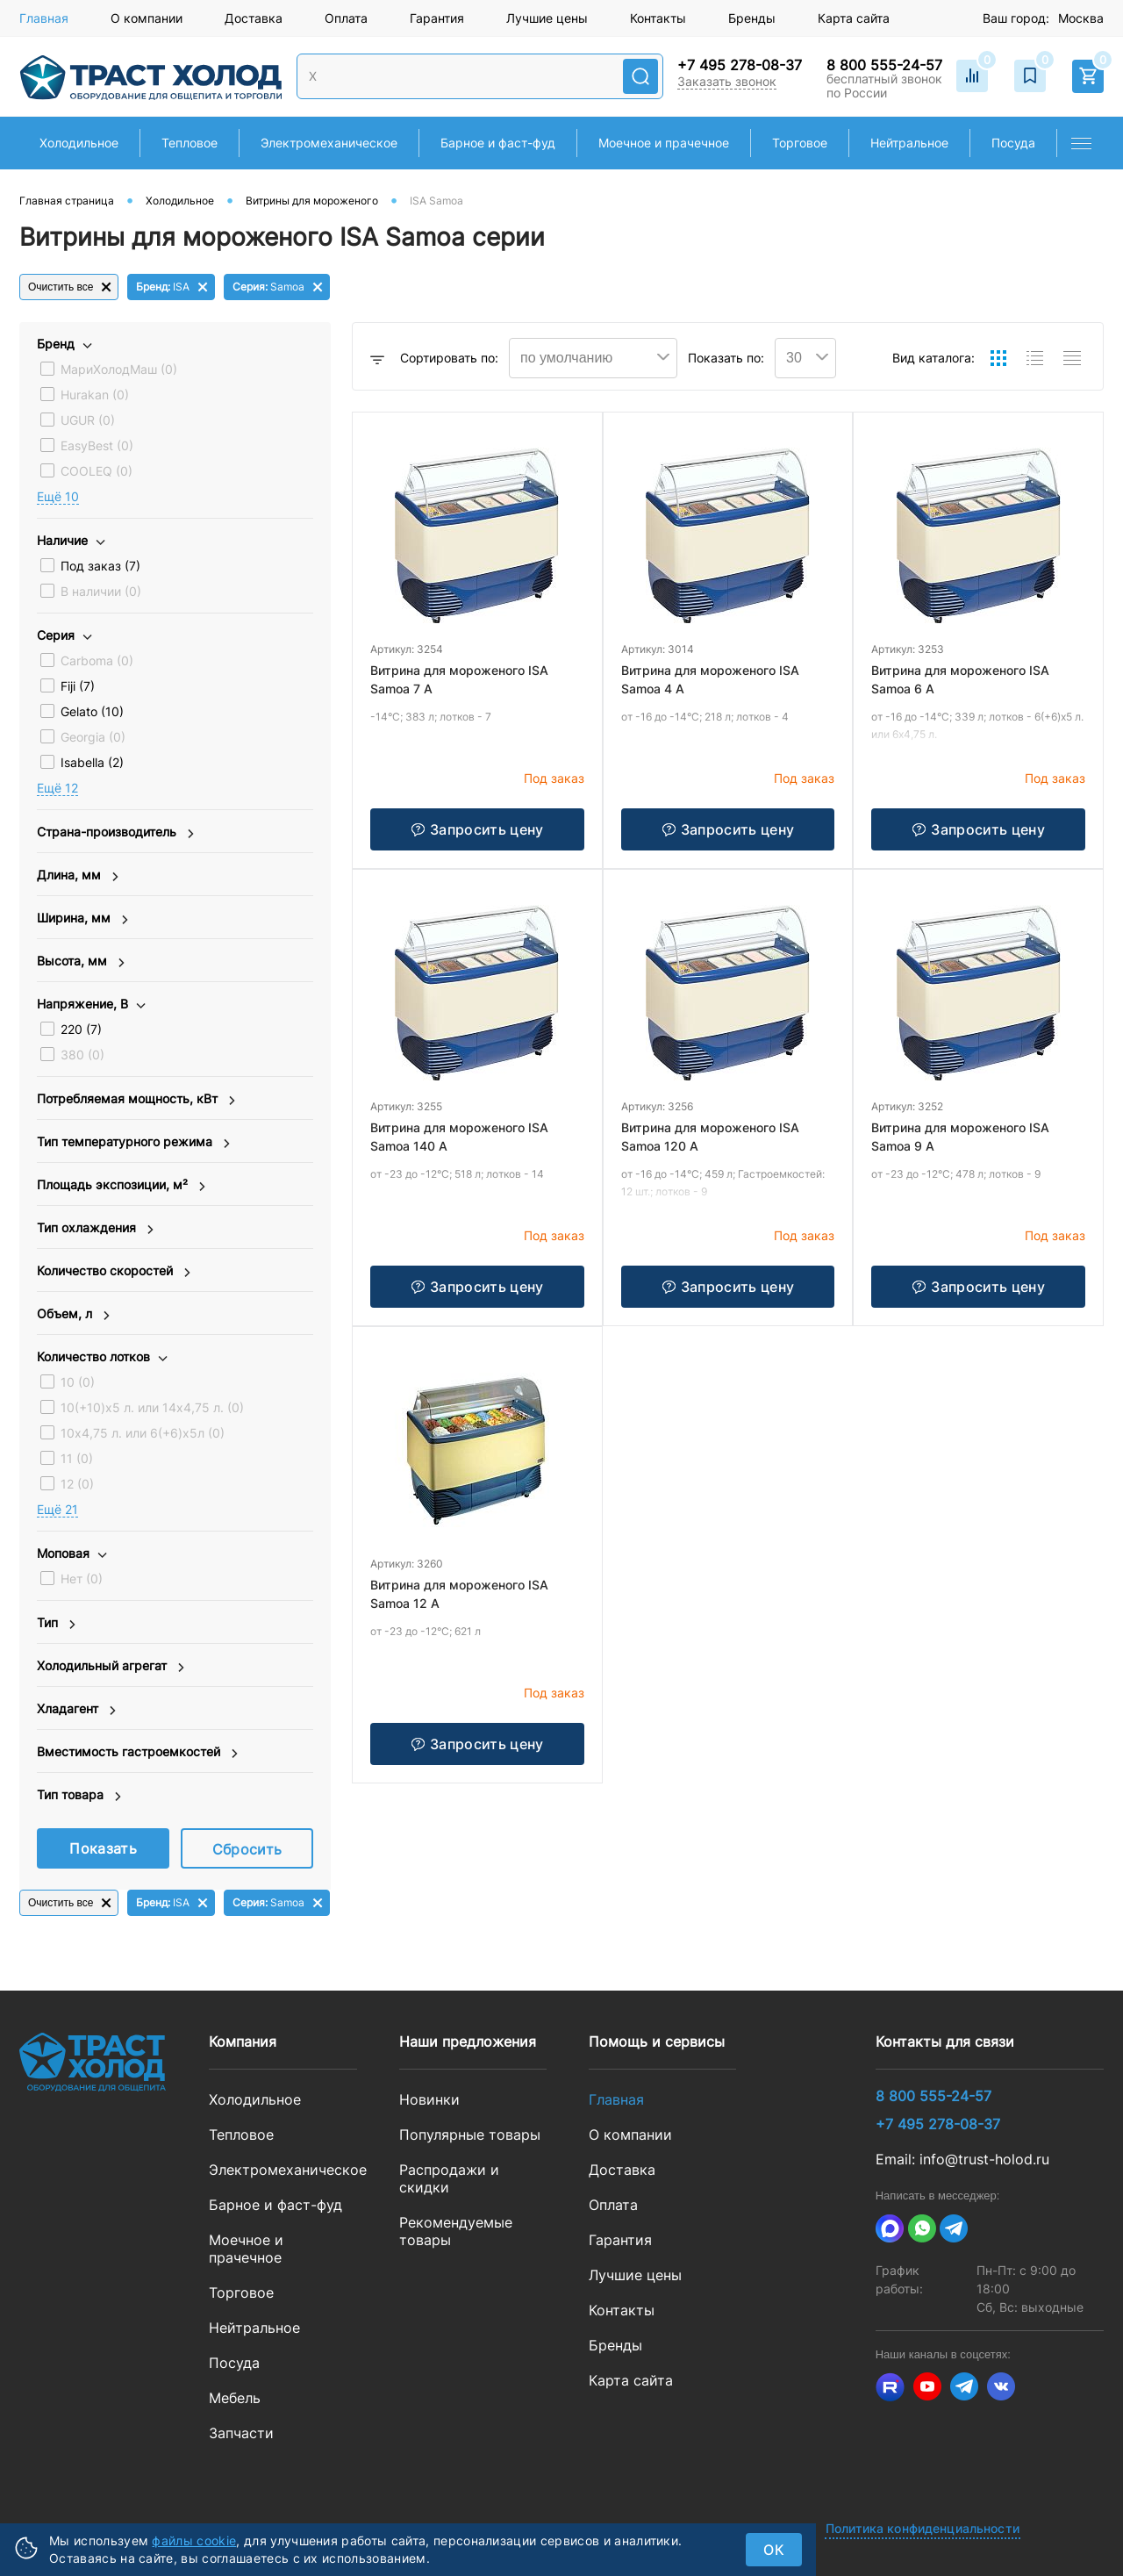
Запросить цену (477, 829)
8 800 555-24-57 (884, 65)
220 (81, 1029)
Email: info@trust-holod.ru (962, 2159)
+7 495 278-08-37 (739, 65)
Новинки (429, 2099)
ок (773, 2549)
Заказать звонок (726, 81)
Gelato (92, 711)
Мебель (235, 2398)
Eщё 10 (58, 496)
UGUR (88, 420)
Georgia (93, 736)
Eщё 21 (57, 1509)
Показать (103, 1848)
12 (77, 1483)
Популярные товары (469, 2134)
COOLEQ (96, 470)
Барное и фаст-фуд (275, 2205)
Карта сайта (854, 18)
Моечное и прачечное (246, 2248)
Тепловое (241, 2134)
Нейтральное (254, 2327)
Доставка (254, 18)
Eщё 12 (57, 787)
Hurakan (95, 394)
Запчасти (241, 2433)
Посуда (234, 2362)
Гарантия (437, 18)
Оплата (346, 18)
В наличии (101, 591)
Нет (82, 1578)
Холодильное (255, 2099)
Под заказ (100, 565)
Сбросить (247, 1849)
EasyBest (97, 445)
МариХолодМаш (119, 369)
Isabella (92, 762)
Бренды (752, 18)
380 (82, 1054)
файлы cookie (194, 2540)
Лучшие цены (547, 18)
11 (77, 1458)
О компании (146, 18)
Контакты (658, 18)
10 (78, 1381)
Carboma (97, 660)
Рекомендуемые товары (455, 2231)
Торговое (241, 2292)
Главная (43, 18)
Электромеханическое (282, 2169)
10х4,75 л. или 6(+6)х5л (143, 1432)
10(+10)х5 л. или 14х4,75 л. (152, 1407)
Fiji (78, 685)
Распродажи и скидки (449, 2178)
